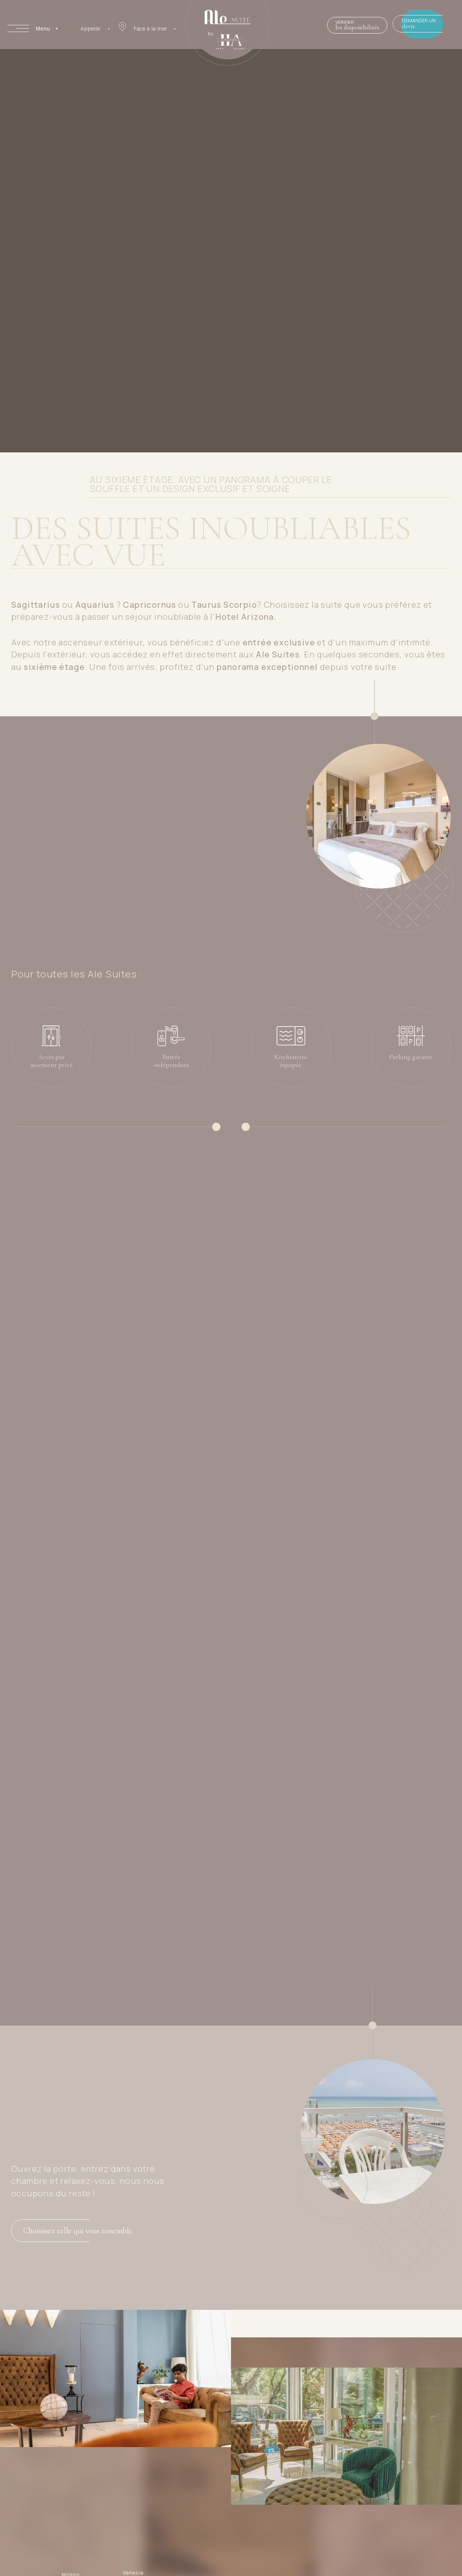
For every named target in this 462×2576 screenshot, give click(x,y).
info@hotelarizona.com (391, 2556)
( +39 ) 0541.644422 (399, 2544)
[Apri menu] (33, 28)
